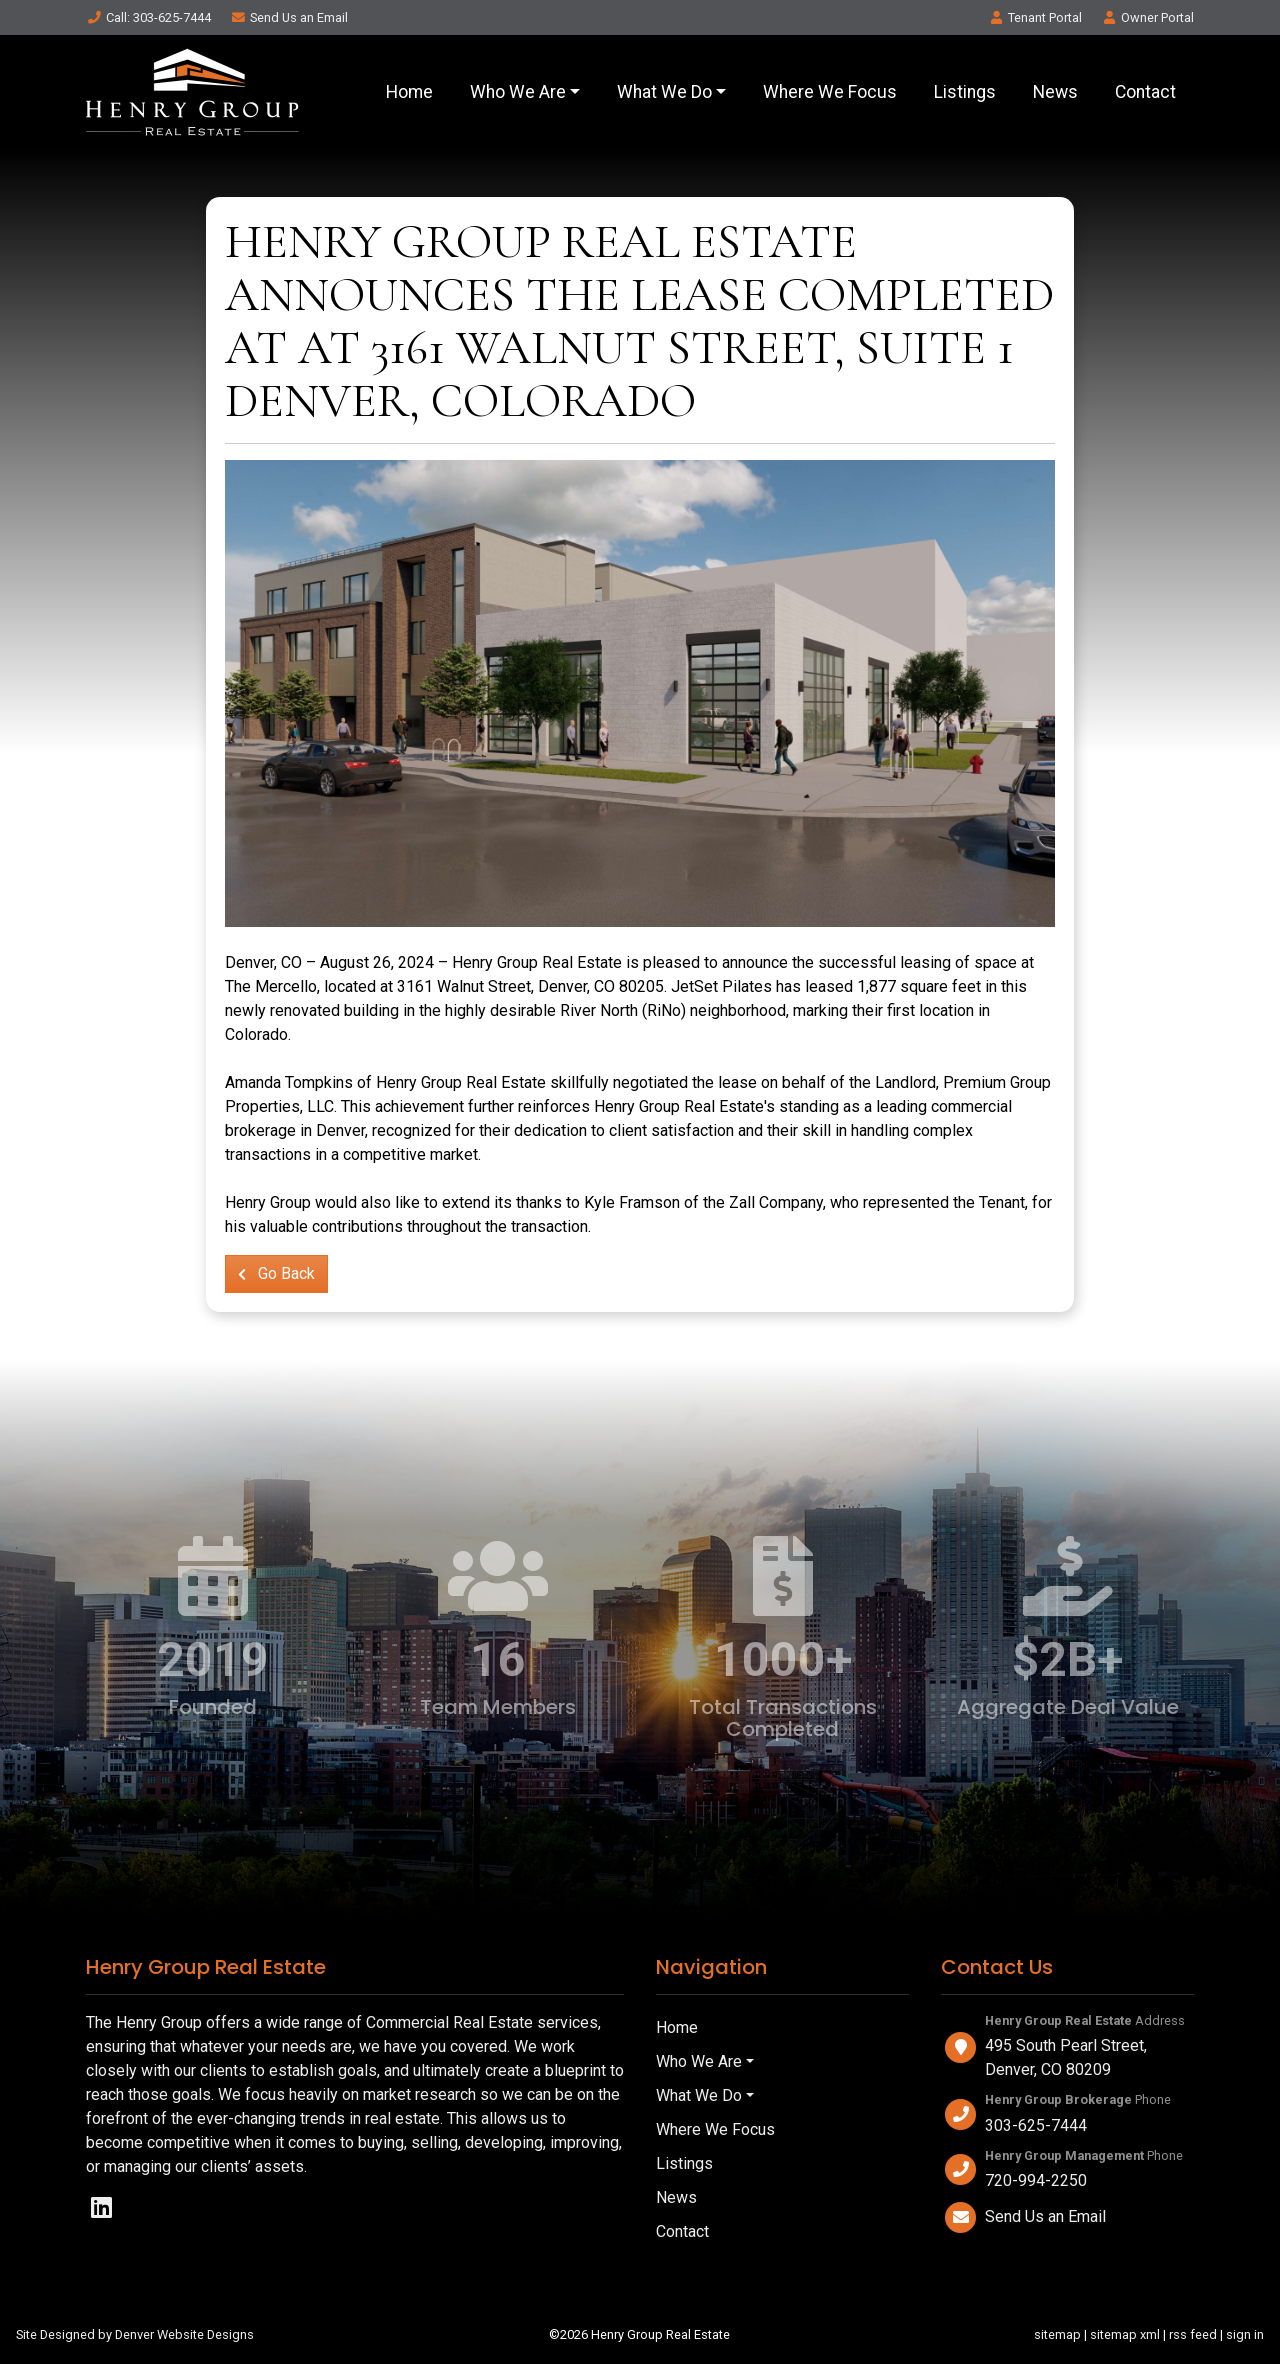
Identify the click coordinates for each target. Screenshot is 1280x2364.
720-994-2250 (1036, 2180)
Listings (965, 92)
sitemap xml (1125, 2334)
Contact (1145, 92)
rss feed (1193, 2334)
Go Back (276, 1273)
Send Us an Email (1045, 2216)
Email (289, 17)
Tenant (1035, 17)
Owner (1147, 17)
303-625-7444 (1036, 2125)
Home (409, 92)
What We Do (664, 92)
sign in (1245, 2334)
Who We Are (518, 92)
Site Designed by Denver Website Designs (135, 2334)
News (1055, 92)
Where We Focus (830, 92)
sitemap (1057, 2334)
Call (148, 17)
